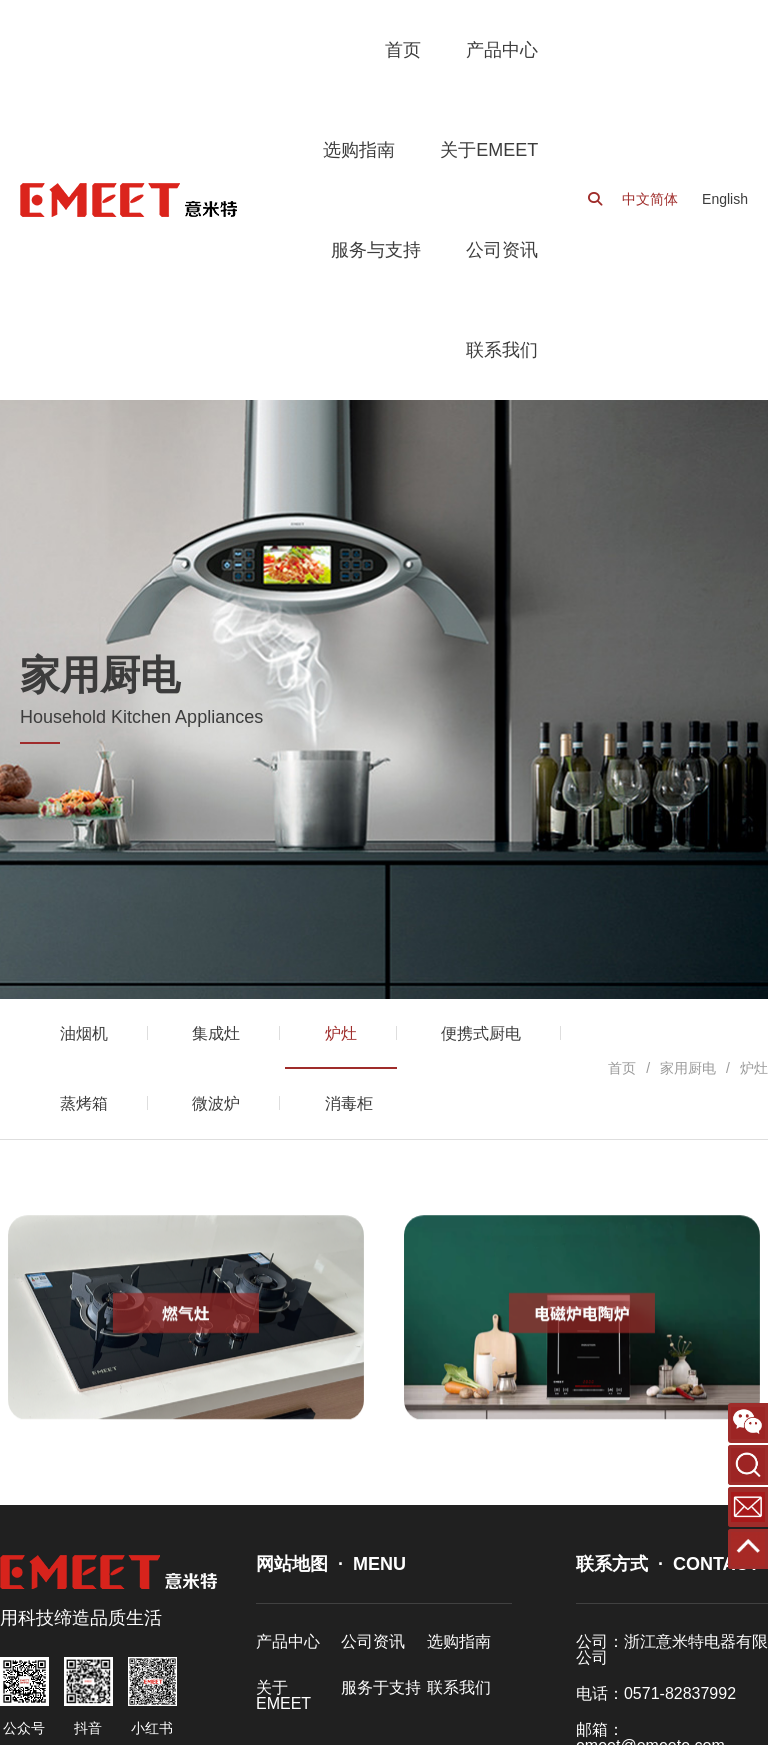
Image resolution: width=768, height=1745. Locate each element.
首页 (622, 1068)
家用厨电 (688, 1068)
